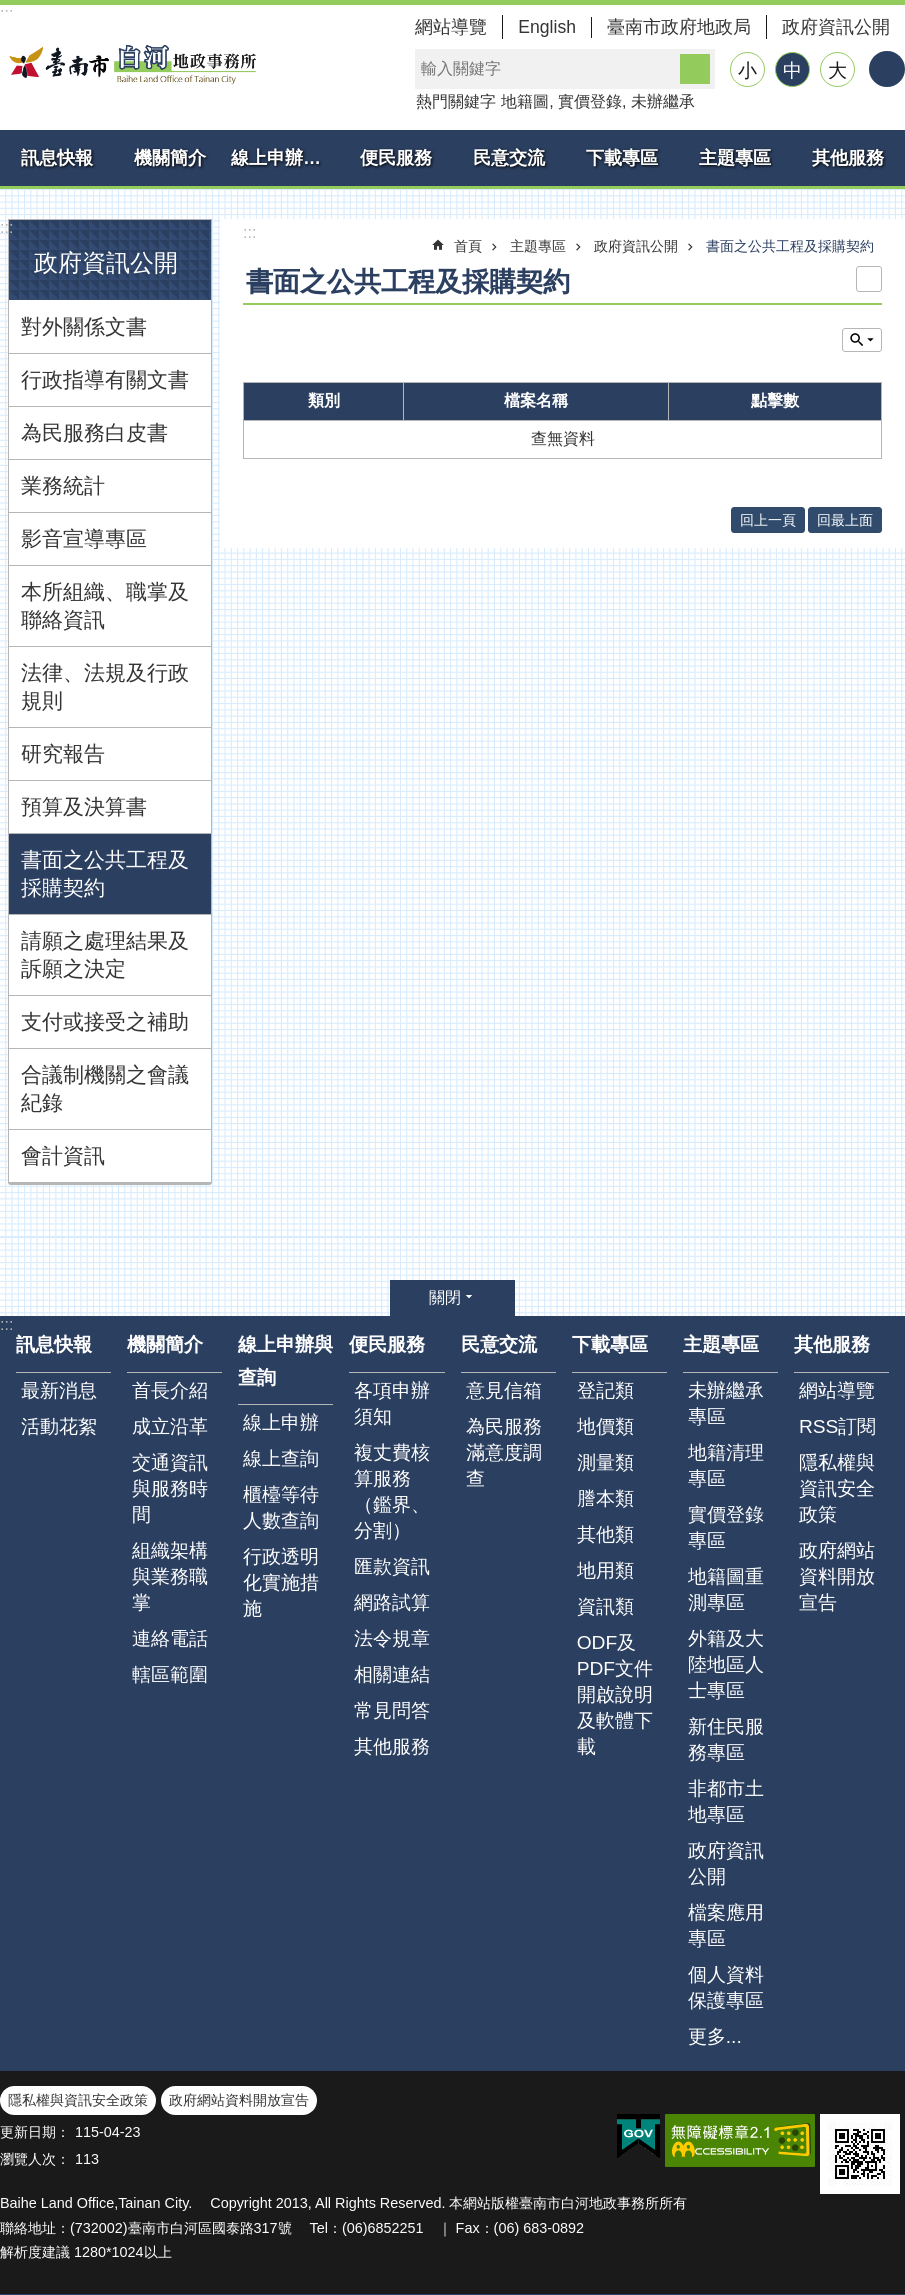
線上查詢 (281, 1458)
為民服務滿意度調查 (504, 1452)
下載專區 (622, 158)
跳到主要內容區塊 (10, 10)
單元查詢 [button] (862, 340)
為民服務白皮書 (94, 432)
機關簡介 (170, 158)
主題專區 (735, 158)
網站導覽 (451, 27)
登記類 (605, 1390)
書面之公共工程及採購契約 (105, 873)
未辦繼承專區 (726, 1403)
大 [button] (837, 70)
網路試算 (392, 1602)
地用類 (605, 1570)
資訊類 (605, 1606)
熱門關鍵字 (456, 101)
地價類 (605, 1426)
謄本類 (605, 1498)
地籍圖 (525, 101)
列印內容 (869, 279)
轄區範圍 (170, 1674)
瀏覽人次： (35, 2159)
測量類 (605, 1462)
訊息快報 (57, 158)
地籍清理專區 (726, 1465)
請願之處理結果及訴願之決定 (105, 954)
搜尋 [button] (695, 69)
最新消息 (59, 1390)
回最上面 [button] (845, 520)
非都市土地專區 (726, 1801)
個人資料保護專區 (726, 1987)
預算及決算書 (84, 806)
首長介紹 (170, 1390)
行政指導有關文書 (105, 379)
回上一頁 (768, 520)
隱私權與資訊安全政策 (837, 1488)
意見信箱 (504, 1390)
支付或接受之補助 (105, 1021)
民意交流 (509, 158)
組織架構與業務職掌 (170, 1576)
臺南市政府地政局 (679, 27)
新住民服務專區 (726, 1739)
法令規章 (392, 1638)
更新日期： (35, 2132)
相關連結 (392, 1674)
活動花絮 (59, 1426)
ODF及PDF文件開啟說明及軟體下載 (615, 1694)
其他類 (605, 1534)
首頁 (468, 246)
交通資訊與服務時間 (170, 1488)
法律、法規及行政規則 (105, 686)
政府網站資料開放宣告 (837, 1576)
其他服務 (848, 158)
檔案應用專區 (726, 1925)
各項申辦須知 (392, 1403)
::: (6, 227)
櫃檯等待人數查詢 (281, 1507)
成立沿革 (170, 1426)
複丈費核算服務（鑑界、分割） (392, 1491)
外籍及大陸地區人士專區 (726, 1664)
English (547, 27)
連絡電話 (170, 1638)
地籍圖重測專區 (726, 1589)
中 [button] (792, 70)
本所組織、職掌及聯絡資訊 (105, 605)
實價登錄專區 (726, 1527)
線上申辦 (281, 1422)
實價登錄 (590, 101)
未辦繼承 (663, 101)
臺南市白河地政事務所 (130, 64)
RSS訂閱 (837, 1426)
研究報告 (63, 753)
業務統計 (63, 485)
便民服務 (396, 158)
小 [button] (747, 70)
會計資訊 (63, 1155)
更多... (715, 2036)
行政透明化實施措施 (281, 1582)
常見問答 (392, 1710)
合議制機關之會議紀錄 (105, 1088)
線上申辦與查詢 (285, 158)
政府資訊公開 (836, 27)
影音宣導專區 (84, 538)
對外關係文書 (84, 326)
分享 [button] (887, 69)
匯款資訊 (392, 1566)
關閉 (445, 1297)
